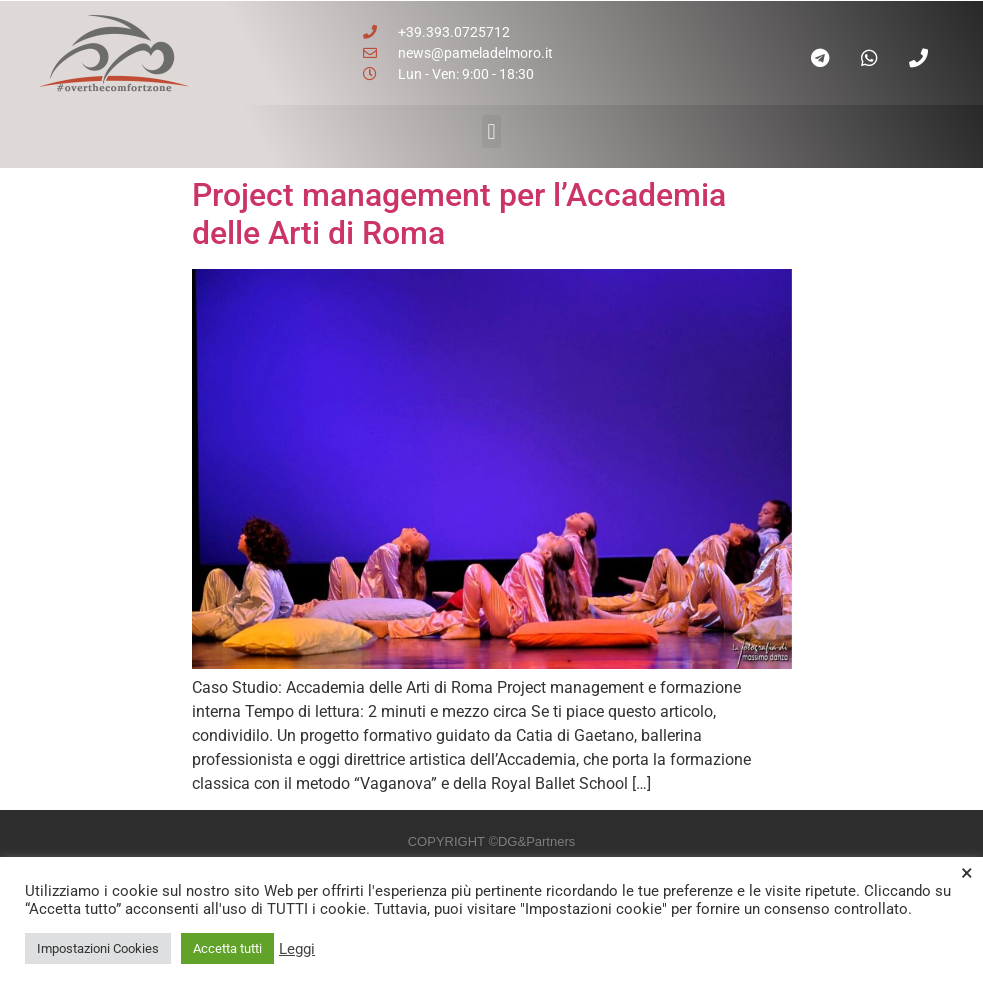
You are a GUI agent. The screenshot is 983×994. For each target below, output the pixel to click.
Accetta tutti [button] (227, 948)
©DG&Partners (531, 841)
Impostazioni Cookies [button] (98, 948)
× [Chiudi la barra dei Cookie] (967, 873)
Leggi (297, 949)
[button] (491, 131)
